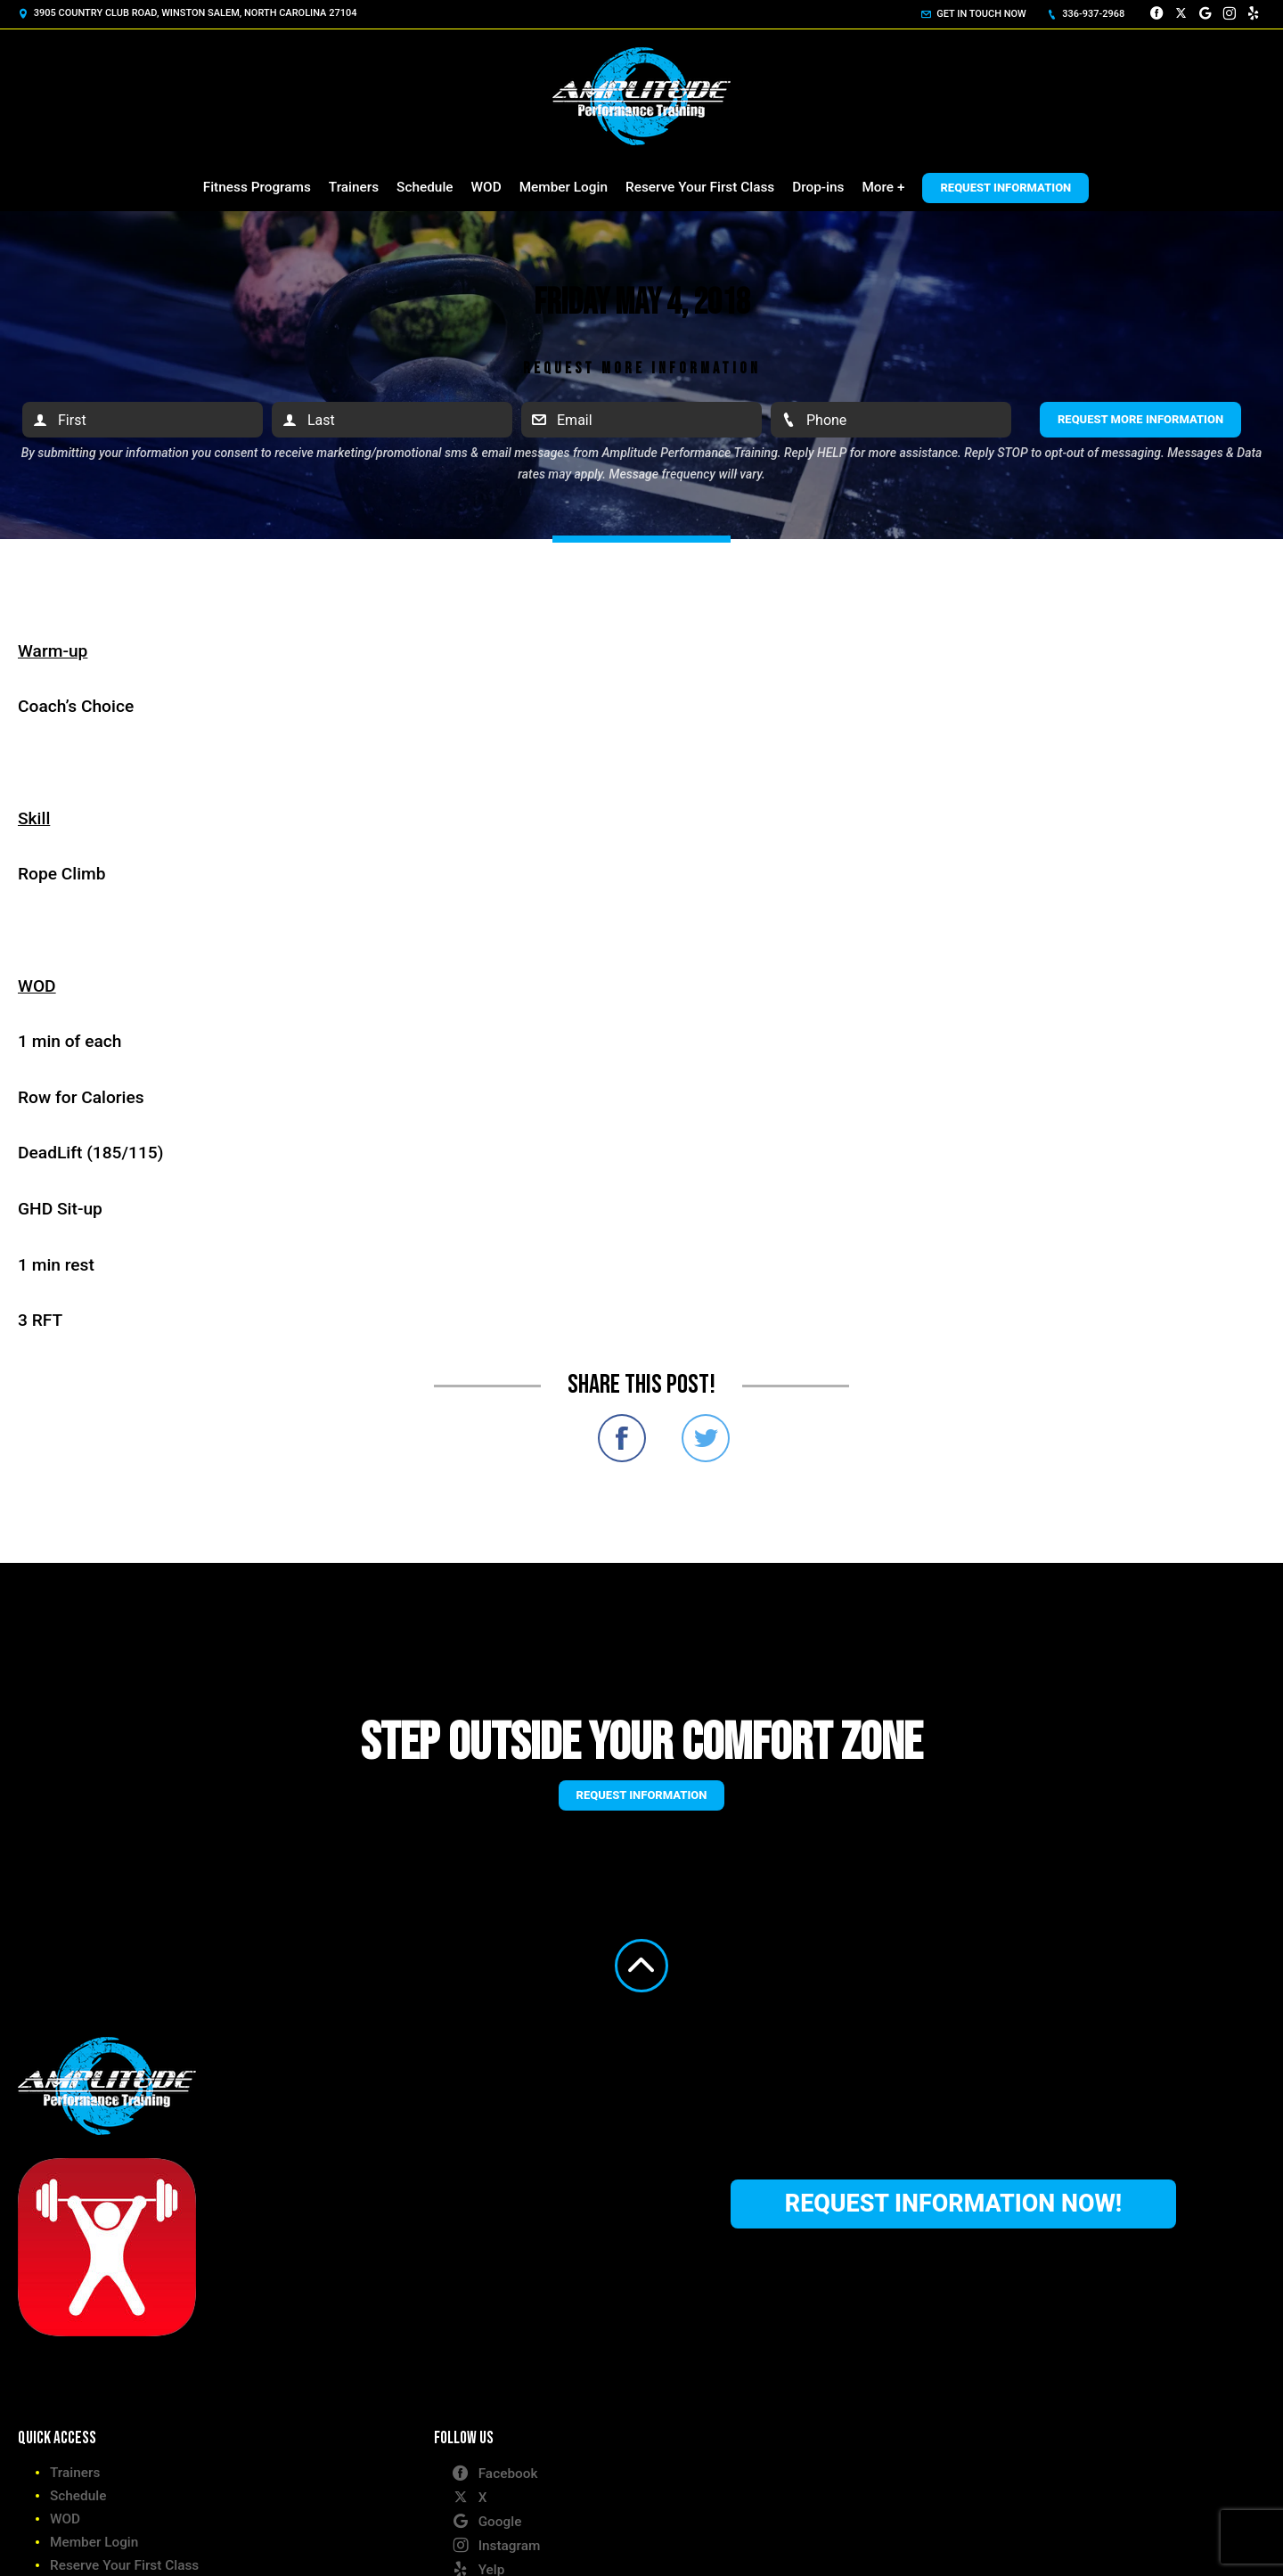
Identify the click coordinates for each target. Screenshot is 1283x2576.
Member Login (563, 187)
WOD (486, 187)
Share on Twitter (705, 1438)
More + (883, 187)
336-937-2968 (1086, 14)
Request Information (1005, 187)
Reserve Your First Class (699, 187)
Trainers (354, 187)
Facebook (495, 2473)
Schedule (424, 187)
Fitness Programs (257, 187)
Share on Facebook (622, 1438)
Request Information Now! (953, 2203)
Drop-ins (818, 187)
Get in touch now (973, 14)
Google (487, 2521)
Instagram (496, 2545)
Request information (641, 1795)
